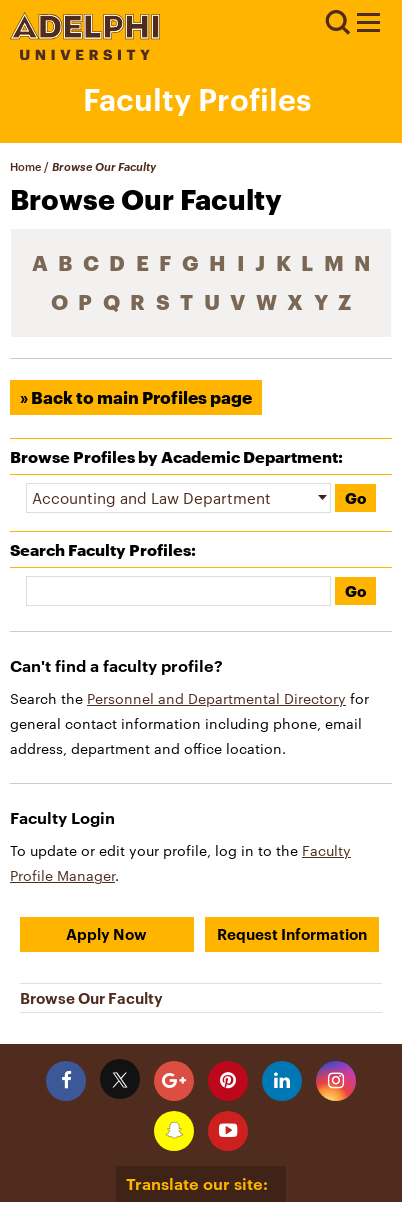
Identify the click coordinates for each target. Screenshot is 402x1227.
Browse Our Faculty (91, 998)
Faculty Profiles (197, 99)
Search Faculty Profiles (100, 549)
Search (337, 23)
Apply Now (106, 934)
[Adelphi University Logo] (85, 54)
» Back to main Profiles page (136, 397)
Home (25, 166)
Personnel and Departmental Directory (216, 698)
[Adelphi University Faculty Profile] (368, 25)
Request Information (292, 934)
